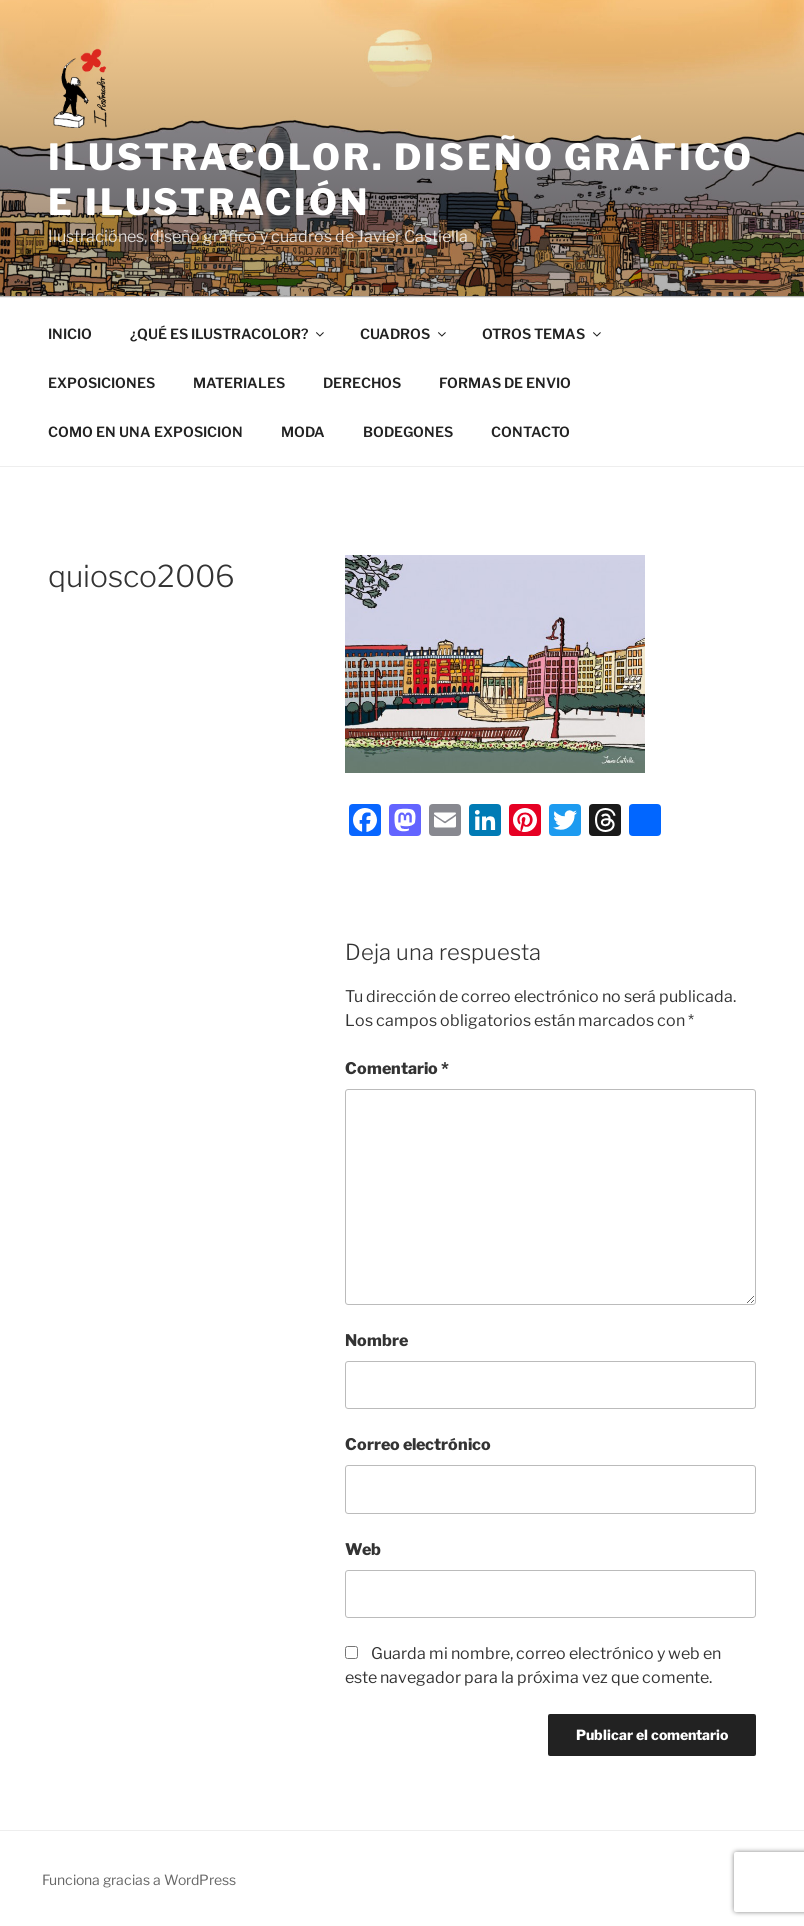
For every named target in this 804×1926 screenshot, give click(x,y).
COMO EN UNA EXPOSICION (145, 431)
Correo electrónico (418, 1444)
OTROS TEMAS (543, 333)
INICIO (70, 333)
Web (363, 1549)
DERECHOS (362, 382)
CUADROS (404, 333)
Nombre (376, 1340)
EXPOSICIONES (101, 382)
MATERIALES (239, 382)
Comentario (397, 1068)
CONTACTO (530, 431)
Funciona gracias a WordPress (139, 1879)
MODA (303, 431)
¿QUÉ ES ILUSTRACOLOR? (228, 333)
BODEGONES (408, 431)
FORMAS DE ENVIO (505, 382)
